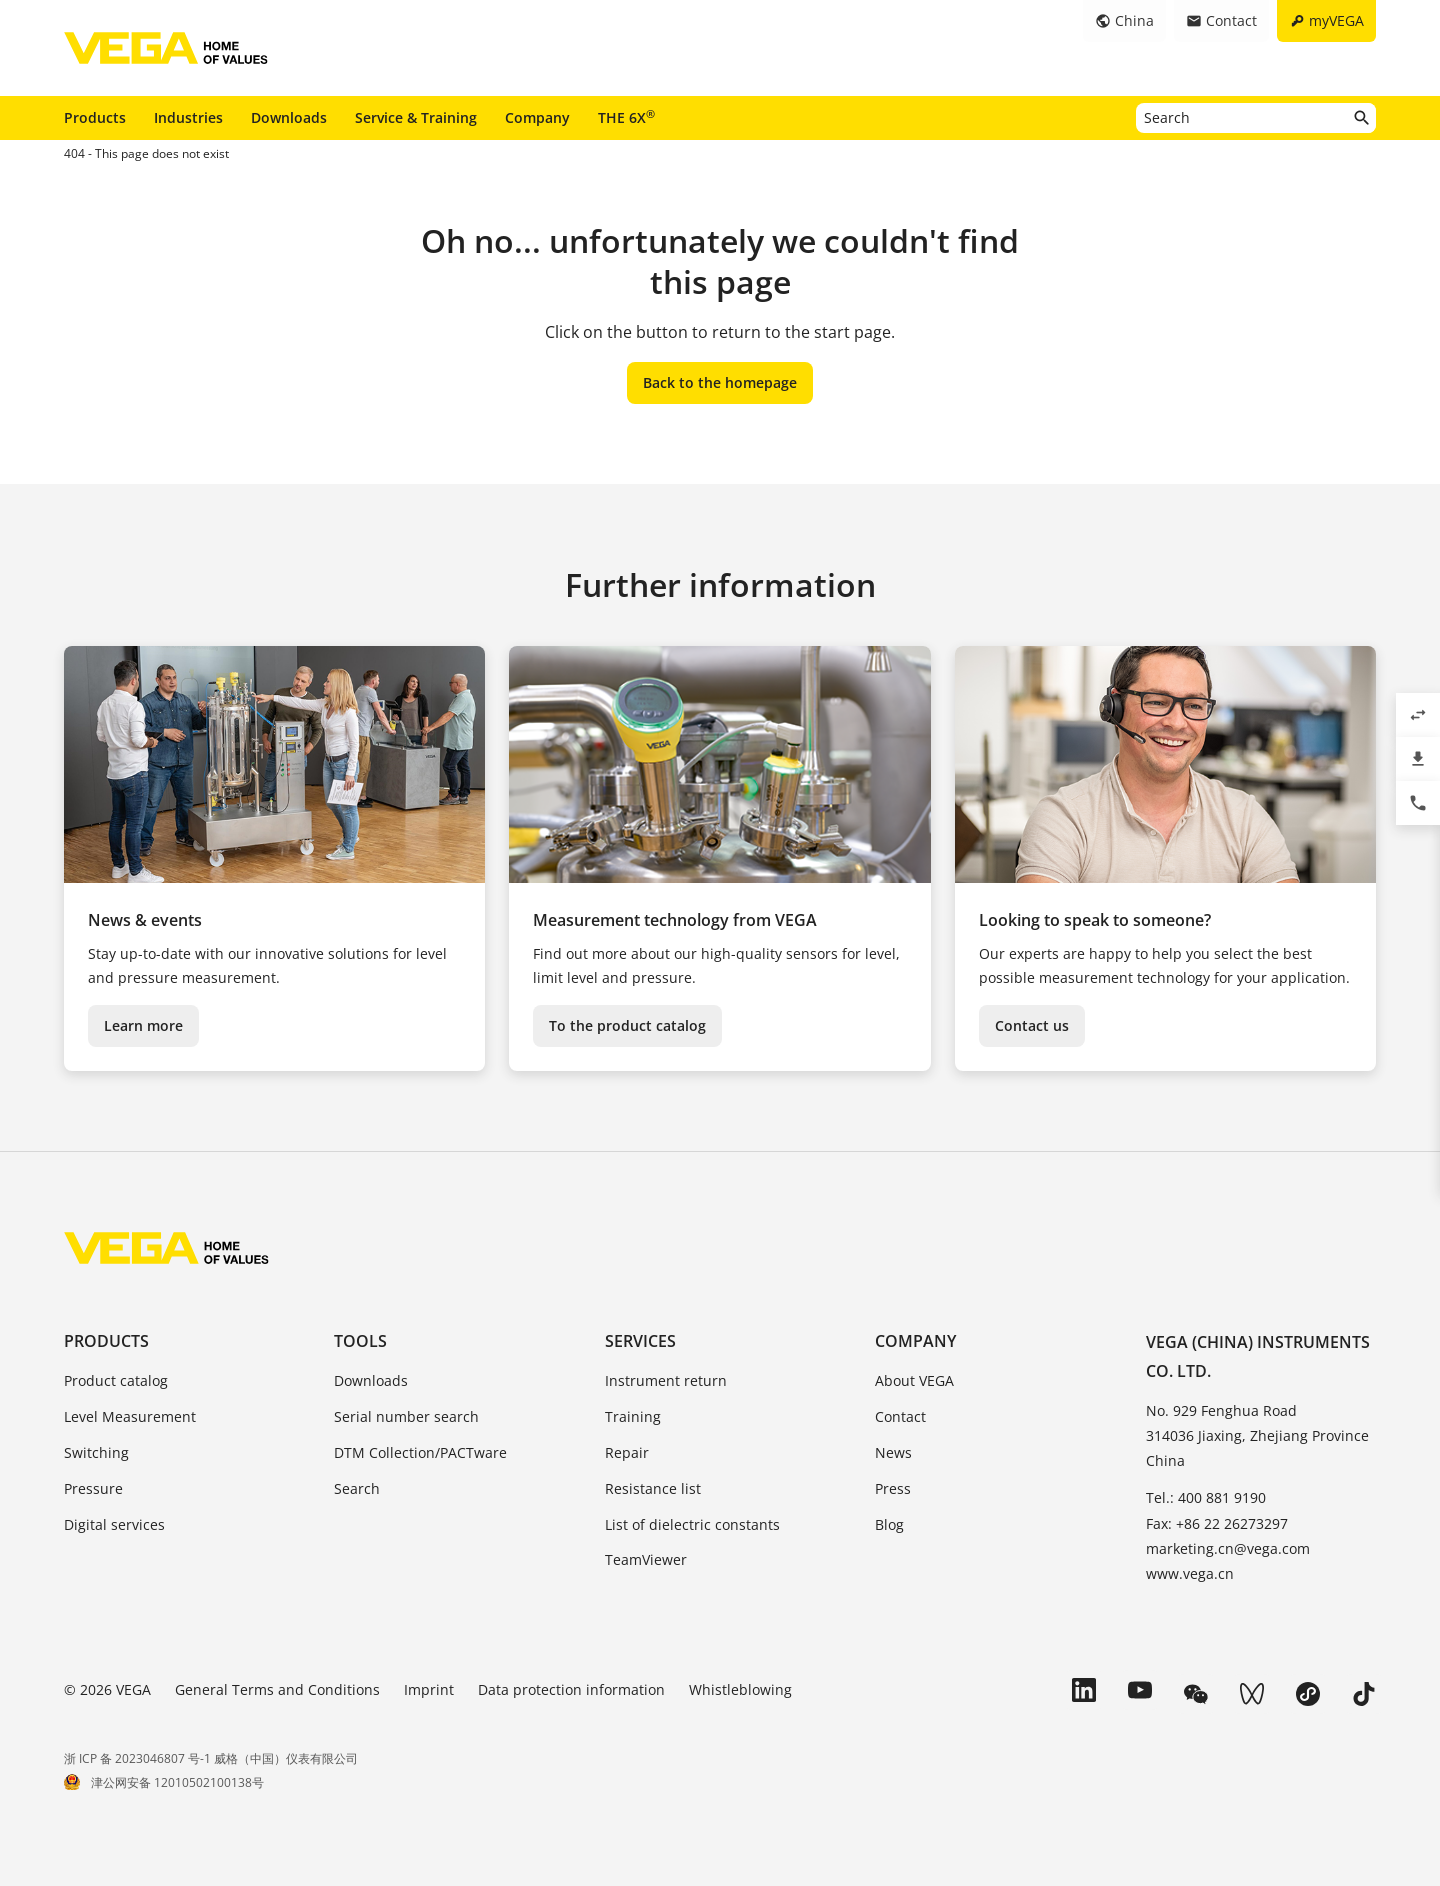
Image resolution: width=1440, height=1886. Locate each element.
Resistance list (653, 1488)
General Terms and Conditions (277, 1689)
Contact (900, 1416)
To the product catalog (627, 1025)
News (893, 1452)
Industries (188, 117)
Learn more (143, 1025)
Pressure (93, 1488)
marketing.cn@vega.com (1228, 1548)
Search (357, 1488)
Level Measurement (130, 1416)
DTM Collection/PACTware (420, 1452)
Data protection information (571, 1689)
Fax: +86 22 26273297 (1217, 1523)
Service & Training (416, 117)
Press (893, 1488)
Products (95, 117)
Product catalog (116, 1380)
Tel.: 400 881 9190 (1206, 1497)
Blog (889, 1524)
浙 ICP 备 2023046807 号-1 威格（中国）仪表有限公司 (211, 1758)
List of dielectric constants (692, 1524)
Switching (96, 1452)
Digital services (114, 1524)
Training (633, 1416)
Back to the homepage (720, 382)
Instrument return (666, 1380)
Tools (360, 1341)
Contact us (1032, 1025)
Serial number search (406, 1416)
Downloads (289, 117)
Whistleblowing (740, 1689)
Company (537, 117)
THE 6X (626, 117)
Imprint (429, 1689)
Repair (627, 1452)
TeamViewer (646, 1559)
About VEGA (914, 1380)
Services (640, 1341)
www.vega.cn (1190, 1573)
